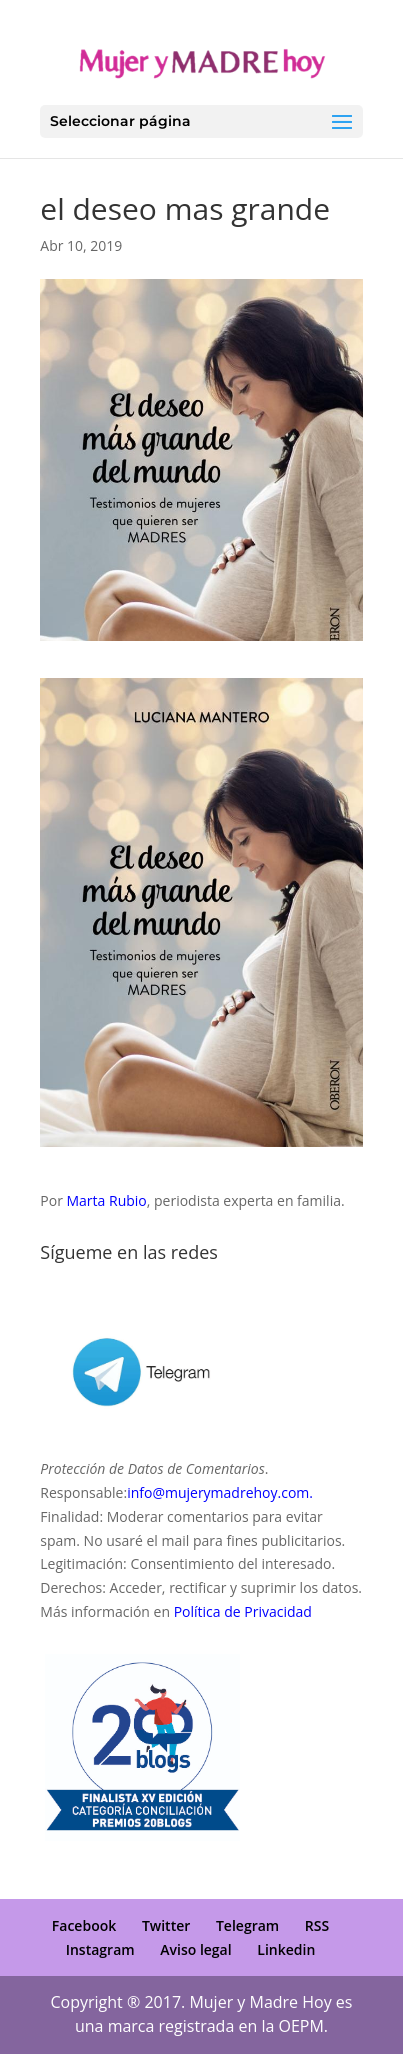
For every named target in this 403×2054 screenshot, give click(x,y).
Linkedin (286, 1949)
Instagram (100, 1949)
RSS (317, 1925)
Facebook (84, 1925)
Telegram (247, 1925)
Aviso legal (195, 1949)
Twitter (166, 1925)
